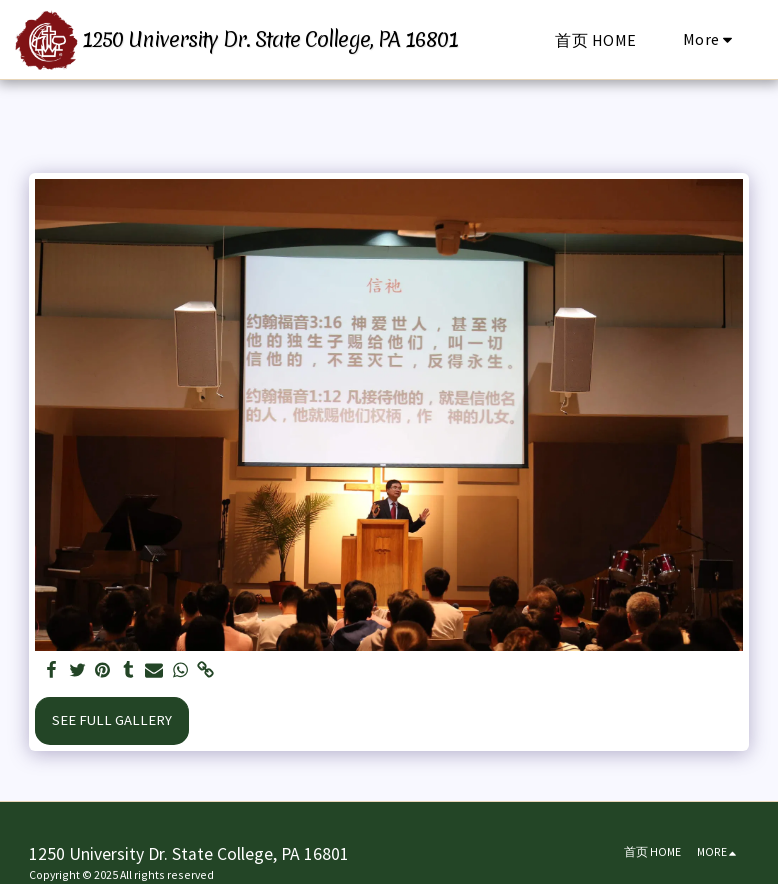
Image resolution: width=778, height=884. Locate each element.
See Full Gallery (112, 720)
